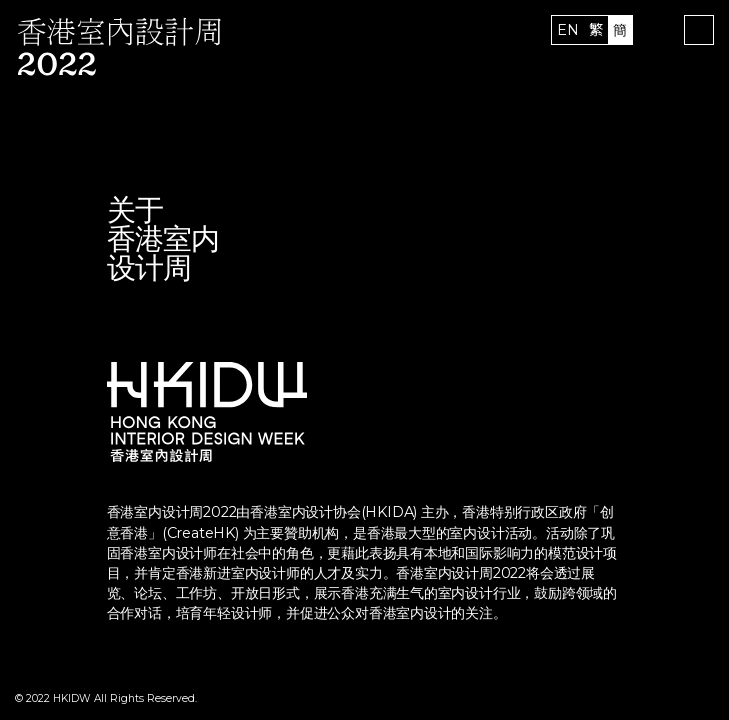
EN (568, 30)
